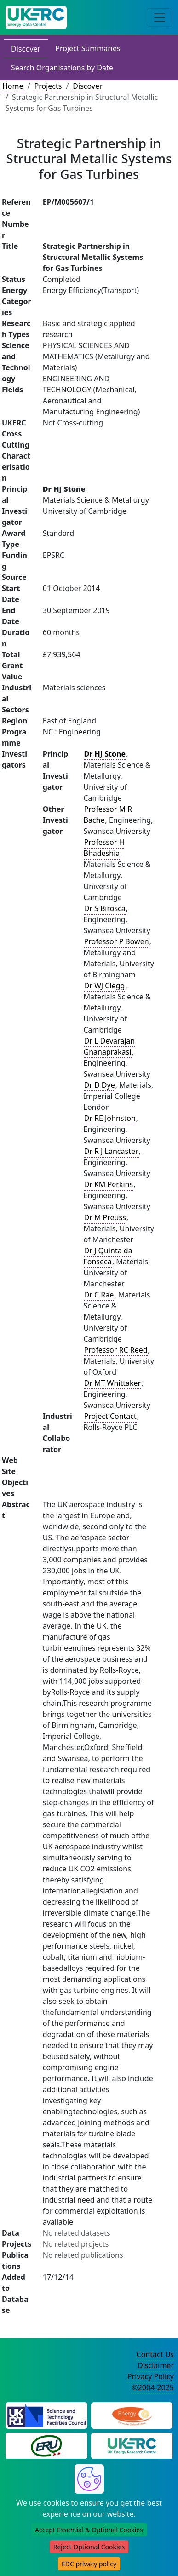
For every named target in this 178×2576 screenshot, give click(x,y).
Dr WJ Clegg (104, 986)
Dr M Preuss (105, 1217)
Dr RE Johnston (110, 1118)
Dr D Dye (99, 1085)
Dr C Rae (99, 1295)
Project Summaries (87, 48)
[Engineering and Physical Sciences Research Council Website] (131, 2415)
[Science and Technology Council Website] (46, 2415)
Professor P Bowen (116, 941)
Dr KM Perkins (108, 1184)
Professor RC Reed (116, 1350)
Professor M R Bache (108, 814)
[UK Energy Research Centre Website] (131, 2445)
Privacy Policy (150, 2376)
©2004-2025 (153, 2387)
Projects (48, 86)
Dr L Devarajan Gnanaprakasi (109, 1046)
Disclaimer (156, 2365)
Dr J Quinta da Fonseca (108, 1256)
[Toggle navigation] (159, 17)
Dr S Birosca (105, 908)
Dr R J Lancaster (111, 1151)
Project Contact (110, 1416)
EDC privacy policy (89, 2563)
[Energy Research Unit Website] (46, 2445)
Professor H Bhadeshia (104, 847)
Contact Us (155, 2354)
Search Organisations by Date (62, 68)
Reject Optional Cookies (89, 2546)
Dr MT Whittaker (112, 1383)
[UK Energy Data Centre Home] (36, 17)
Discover (25, 49)
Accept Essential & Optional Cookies (89, 2529)
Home (12, 86)
